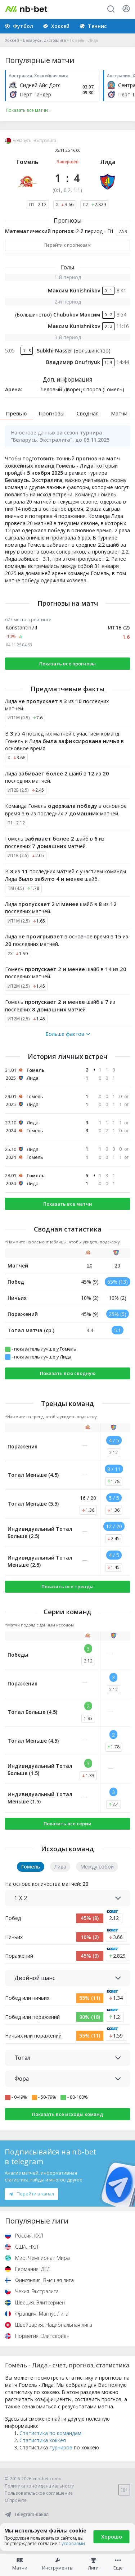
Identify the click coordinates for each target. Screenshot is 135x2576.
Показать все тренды (67, 1586)
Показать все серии (67, 1823)
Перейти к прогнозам (67, 245)
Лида (107, 162)
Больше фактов (67, 1034)
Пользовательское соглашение (39, 2493)
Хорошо (111, 2536)
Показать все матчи (67, 1204)
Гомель (28, 162)
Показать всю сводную (67, 1373)
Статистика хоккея (42, 2440)
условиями (73, 2543)
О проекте (16, 2500)
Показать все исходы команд (67, 2114)
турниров (60, 2447)
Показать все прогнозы (67, 663)
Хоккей (12, 40)
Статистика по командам (50, 2433)
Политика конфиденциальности (40, 2486)
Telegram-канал (27, 2514)
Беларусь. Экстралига (44, 40)
